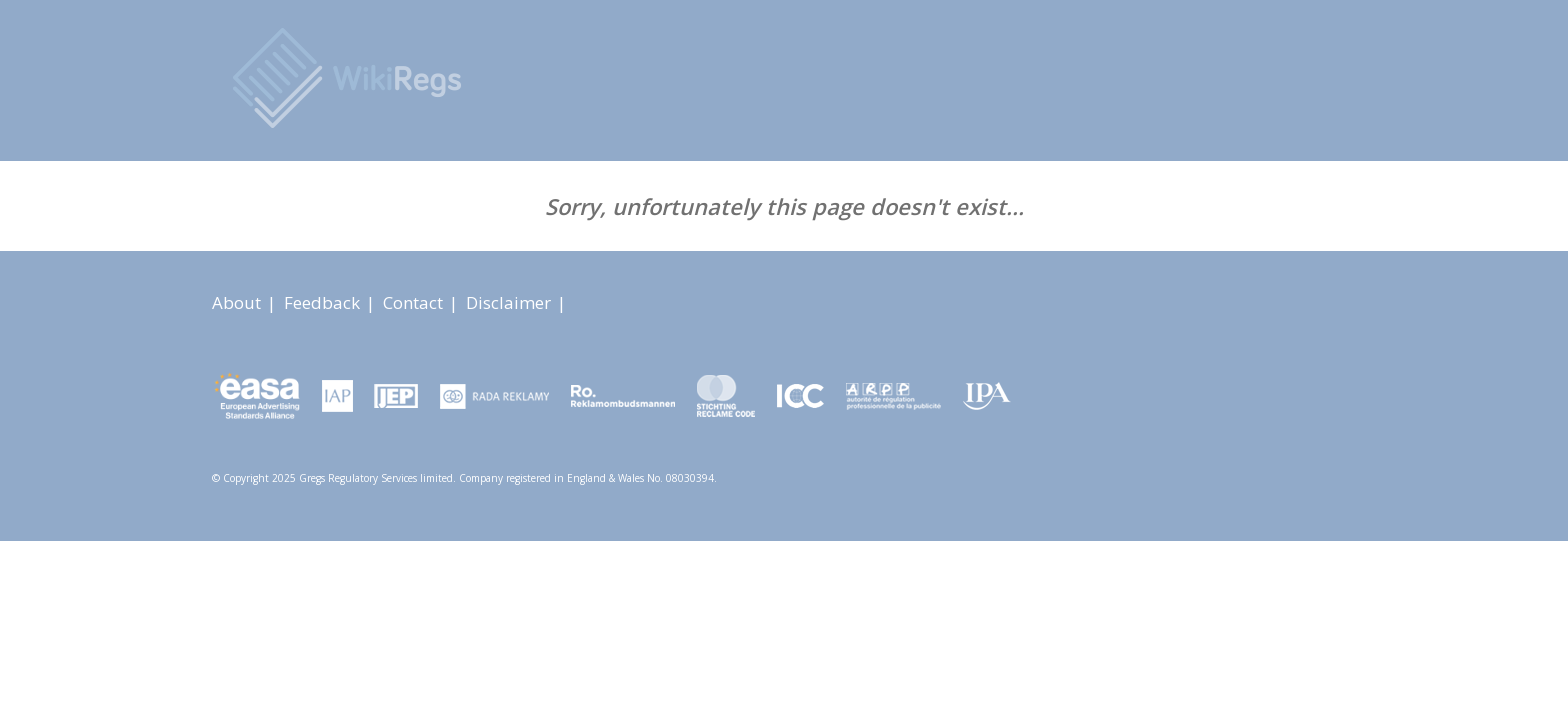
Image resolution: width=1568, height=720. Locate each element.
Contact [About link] (415, 302)
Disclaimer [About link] (510, 302)
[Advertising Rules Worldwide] (348, 78)
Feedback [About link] (324, 302)
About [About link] (238, 302)
